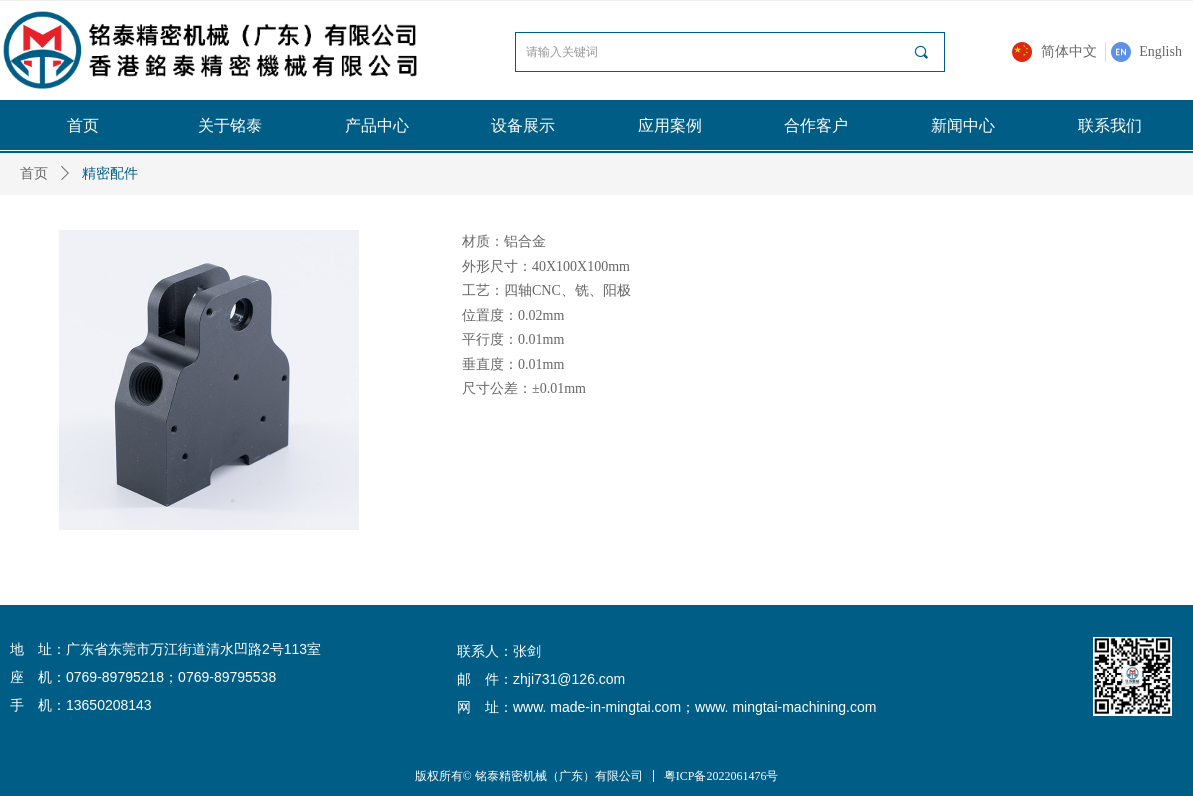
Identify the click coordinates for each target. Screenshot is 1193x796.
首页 (34, 173)
